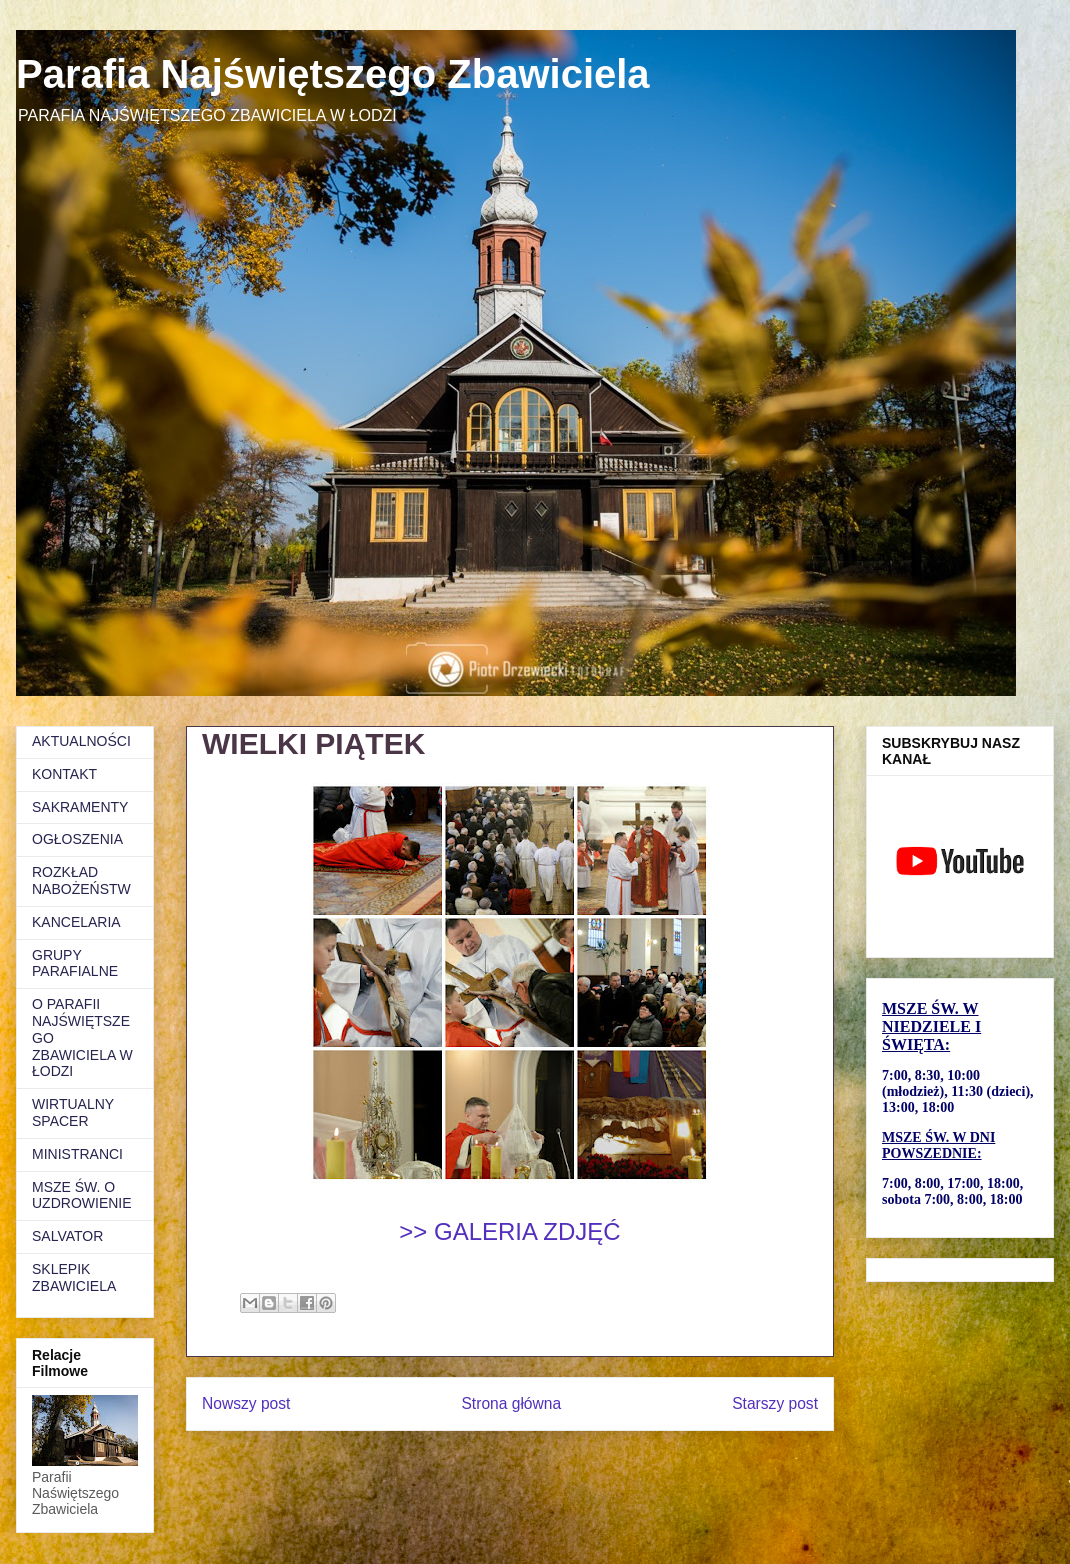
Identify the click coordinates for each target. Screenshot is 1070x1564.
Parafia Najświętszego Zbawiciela (333, 74)
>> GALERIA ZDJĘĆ (509, 1231)
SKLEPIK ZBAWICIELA (74, 1277)
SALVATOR (67, 1236)
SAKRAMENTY (80, 807)
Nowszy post (246, 1403)
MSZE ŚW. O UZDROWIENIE (82, 1195)
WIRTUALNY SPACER (73, 1112)
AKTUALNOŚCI (81, 741)
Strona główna (511, 1403)
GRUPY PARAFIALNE (75, 963)
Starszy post (775, 1403)
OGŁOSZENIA (77, 839)
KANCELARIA (76, 922)
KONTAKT (64, 774)
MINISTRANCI (77, 1154)
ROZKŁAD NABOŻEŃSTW (81, 880)
